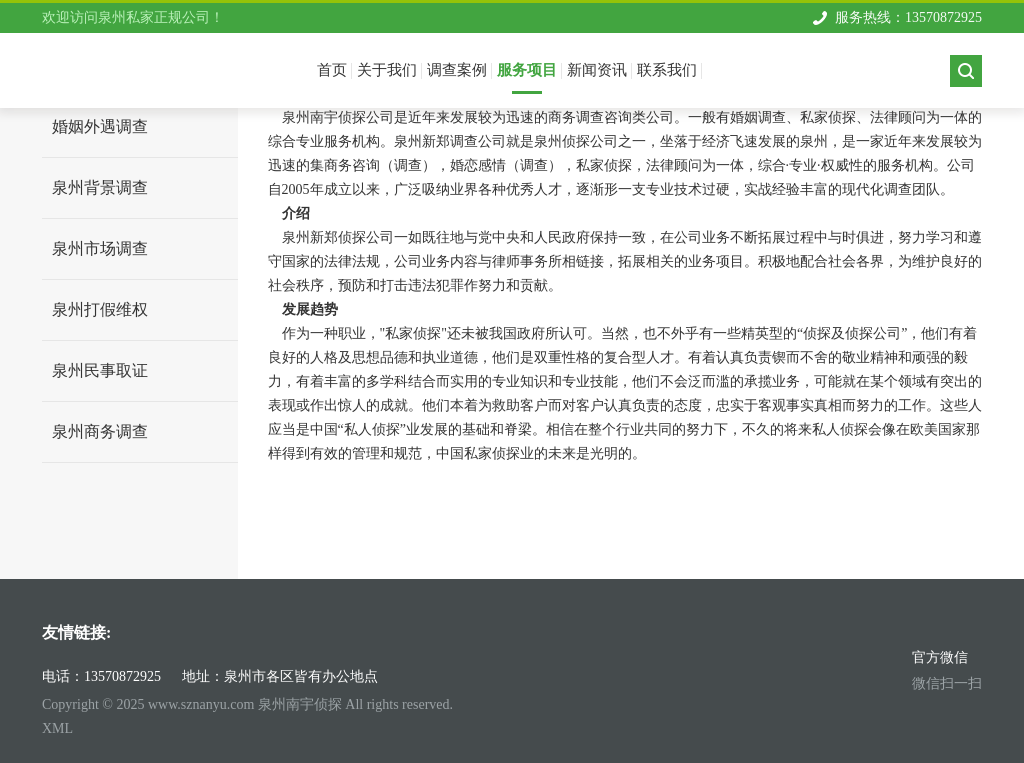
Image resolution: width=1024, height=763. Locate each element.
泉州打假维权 (100, 309)
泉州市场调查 (100, 248)
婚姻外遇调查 (100, 126)
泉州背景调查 (100, 187)
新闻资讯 (597, 70)
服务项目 (527, 70)
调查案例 (457, 70)
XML (57, 728)
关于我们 (387, 70)
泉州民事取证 (100, 370)
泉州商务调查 (100, 431)
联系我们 (667, 70)
